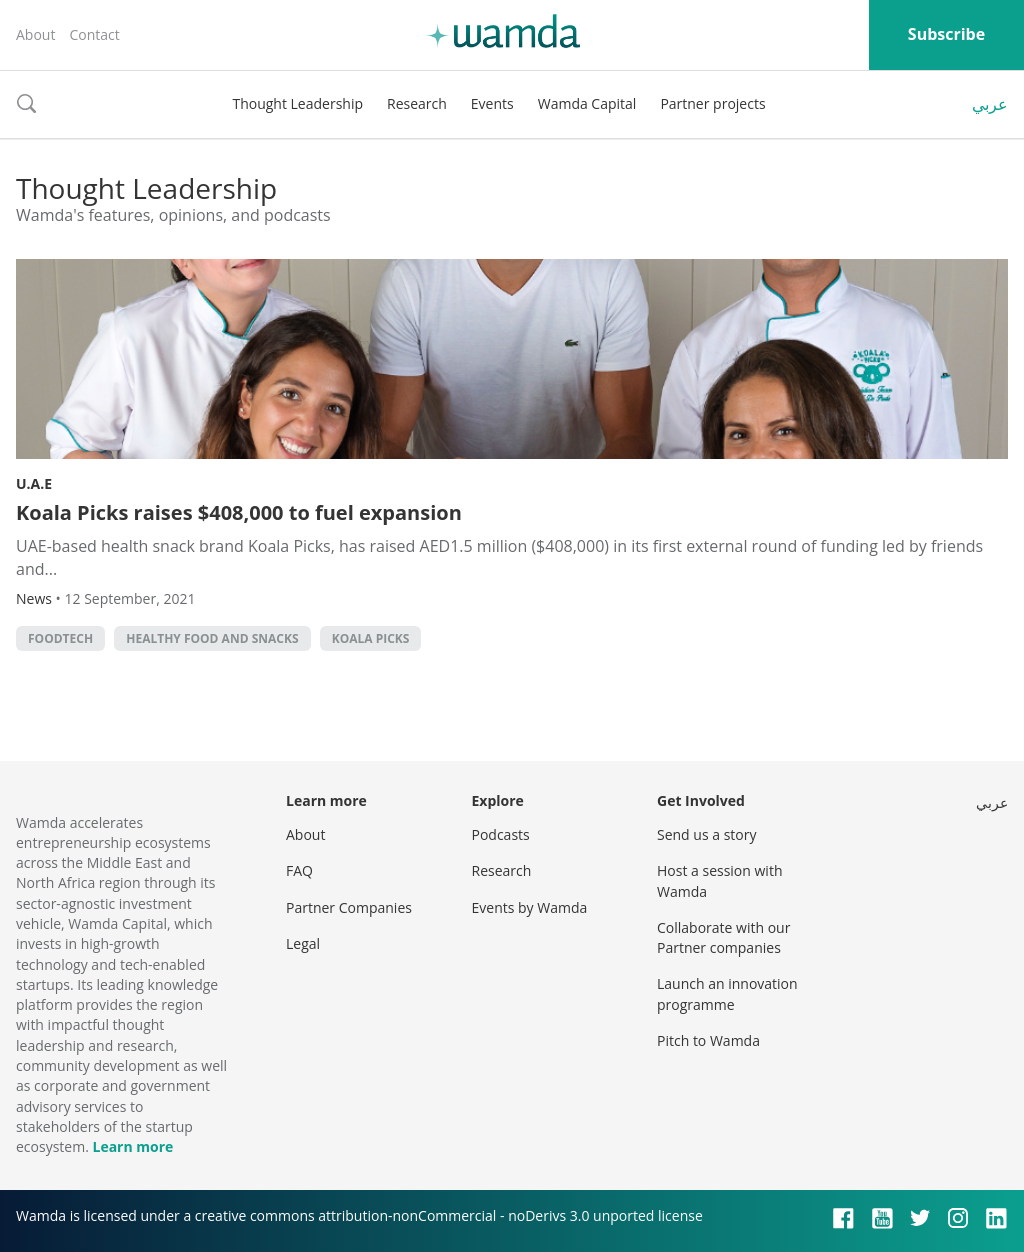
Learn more (132, 1146)
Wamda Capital (587, 103)
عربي (990, 104)
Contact (94, 34)
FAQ (299, 870)
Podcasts (501, 834)
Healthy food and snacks (212, 638)
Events (492, 103)
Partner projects (712, 103)
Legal (303, 943)
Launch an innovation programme (727, 993)
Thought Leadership (297, 103)
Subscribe (946, 34)
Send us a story (706, 834)
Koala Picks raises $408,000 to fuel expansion (239, 512)
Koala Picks (371, 638)
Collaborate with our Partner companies (723, 937)
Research (417, 103)
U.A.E (34, 483)
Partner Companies (349, 907)
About (35, 34)
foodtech (60, 638)
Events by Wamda (530, 907)
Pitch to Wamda (708, 1040)
